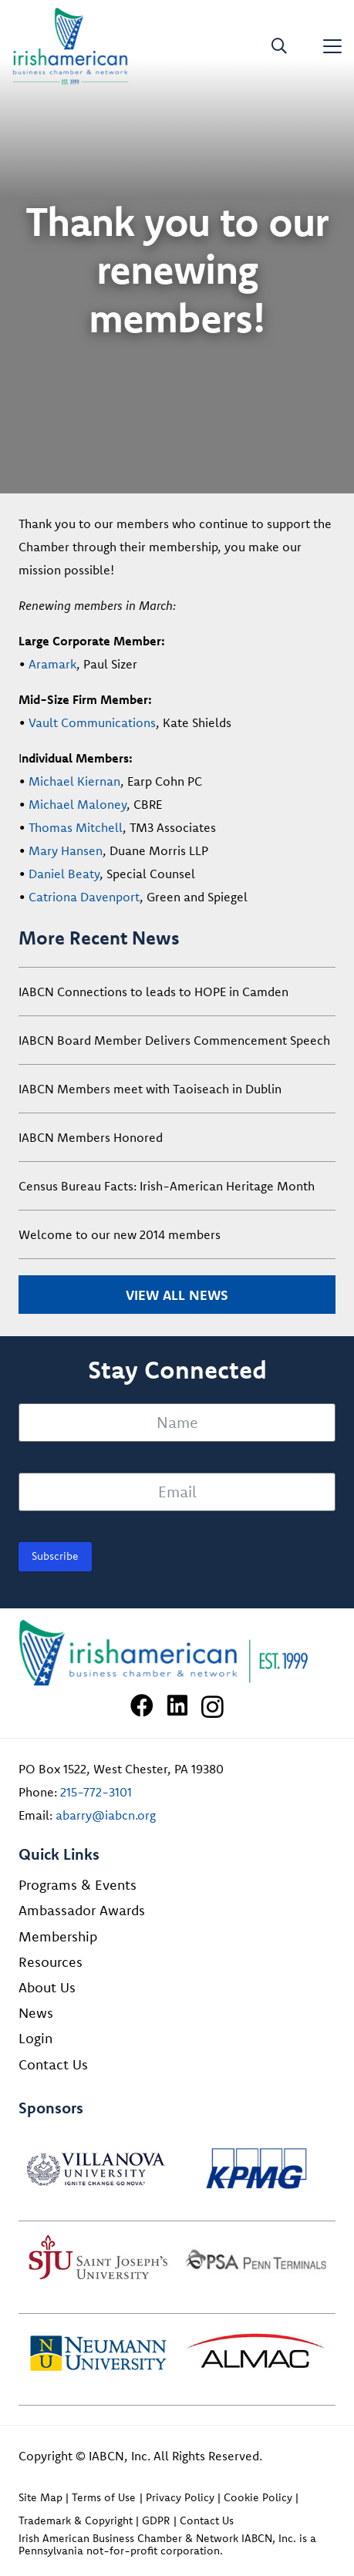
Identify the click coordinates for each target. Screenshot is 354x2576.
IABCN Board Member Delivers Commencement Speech (174, 1040)
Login (35, 2038)
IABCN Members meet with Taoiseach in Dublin (150, 1088)
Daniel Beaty (64, 873)
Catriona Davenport (84, 896)
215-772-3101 (96, 1792)
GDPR (156, 2520)
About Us (47, 1987)
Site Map (40, 2497)
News (36, 2013)
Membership (58, 1936)
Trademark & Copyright (76, 2520)
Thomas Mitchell (76, 827)
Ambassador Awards (82, 1910)
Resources (51, 1962)
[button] (279, 46)
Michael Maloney (77, 804)
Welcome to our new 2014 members (120, 1234)
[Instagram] (212, 1706)
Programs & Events (78, 1885)
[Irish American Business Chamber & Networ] (177, 1652)
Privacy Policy (180, 2497)
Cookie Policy (258, 2497)
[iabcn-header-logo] (70, 46)
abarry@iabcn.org (106, 1815)
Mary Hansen (66, 850)
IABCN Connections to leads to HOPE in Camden (153, 991)
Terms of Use (104, 2497)
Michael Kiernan (74, 781)
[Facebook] (141, 1705)
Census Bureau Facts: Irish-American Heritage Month (167, 1186)
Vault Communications (92, 722)
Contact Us (53, 2064)
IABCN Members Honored (91, 1137)
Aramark (52, 664)
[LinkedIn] (177, 1705)
